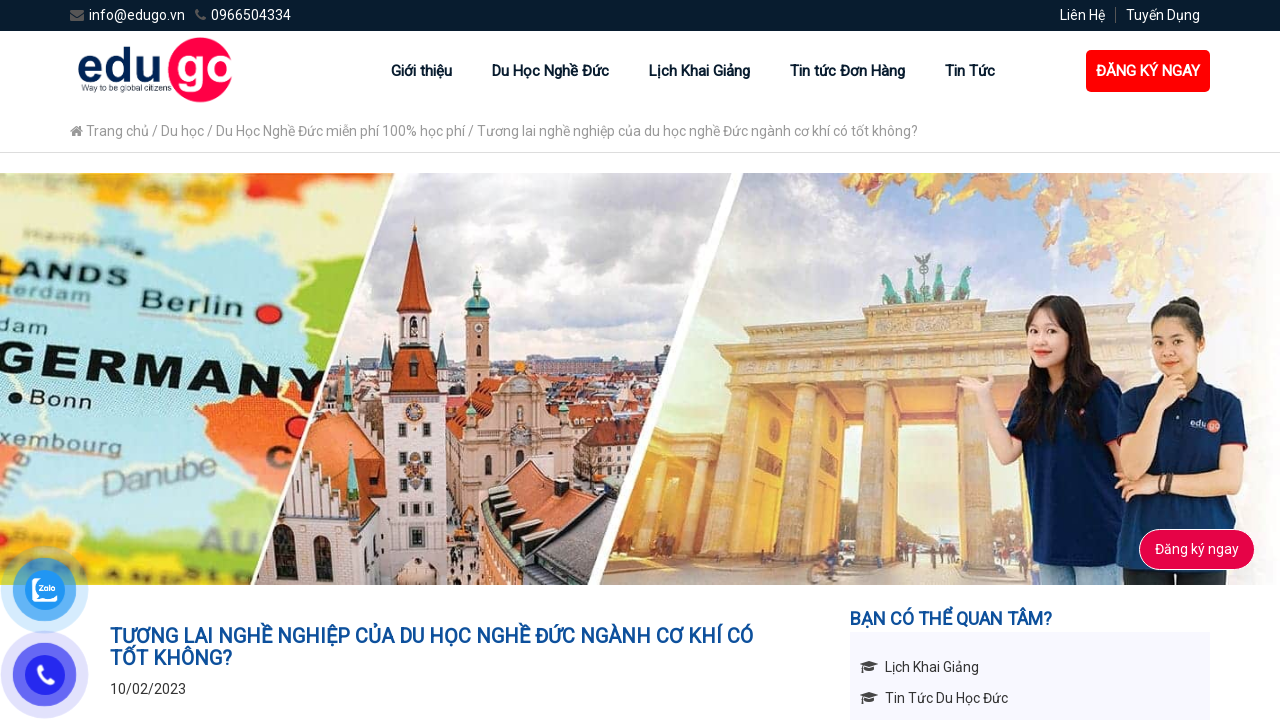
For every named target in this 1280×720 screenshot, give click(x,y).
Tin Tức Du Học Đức (946, 698)
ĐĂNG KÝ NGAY (1148, 71)
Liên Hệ (1082, 15)
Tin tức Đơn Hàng (847, 71)
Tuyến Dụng (1163, 15)
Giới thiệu (421, 71)
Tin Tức (970, 71)
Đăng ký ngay (1197, 549)
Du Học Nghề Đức (550, 71)
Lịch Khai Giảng (699, 71)
